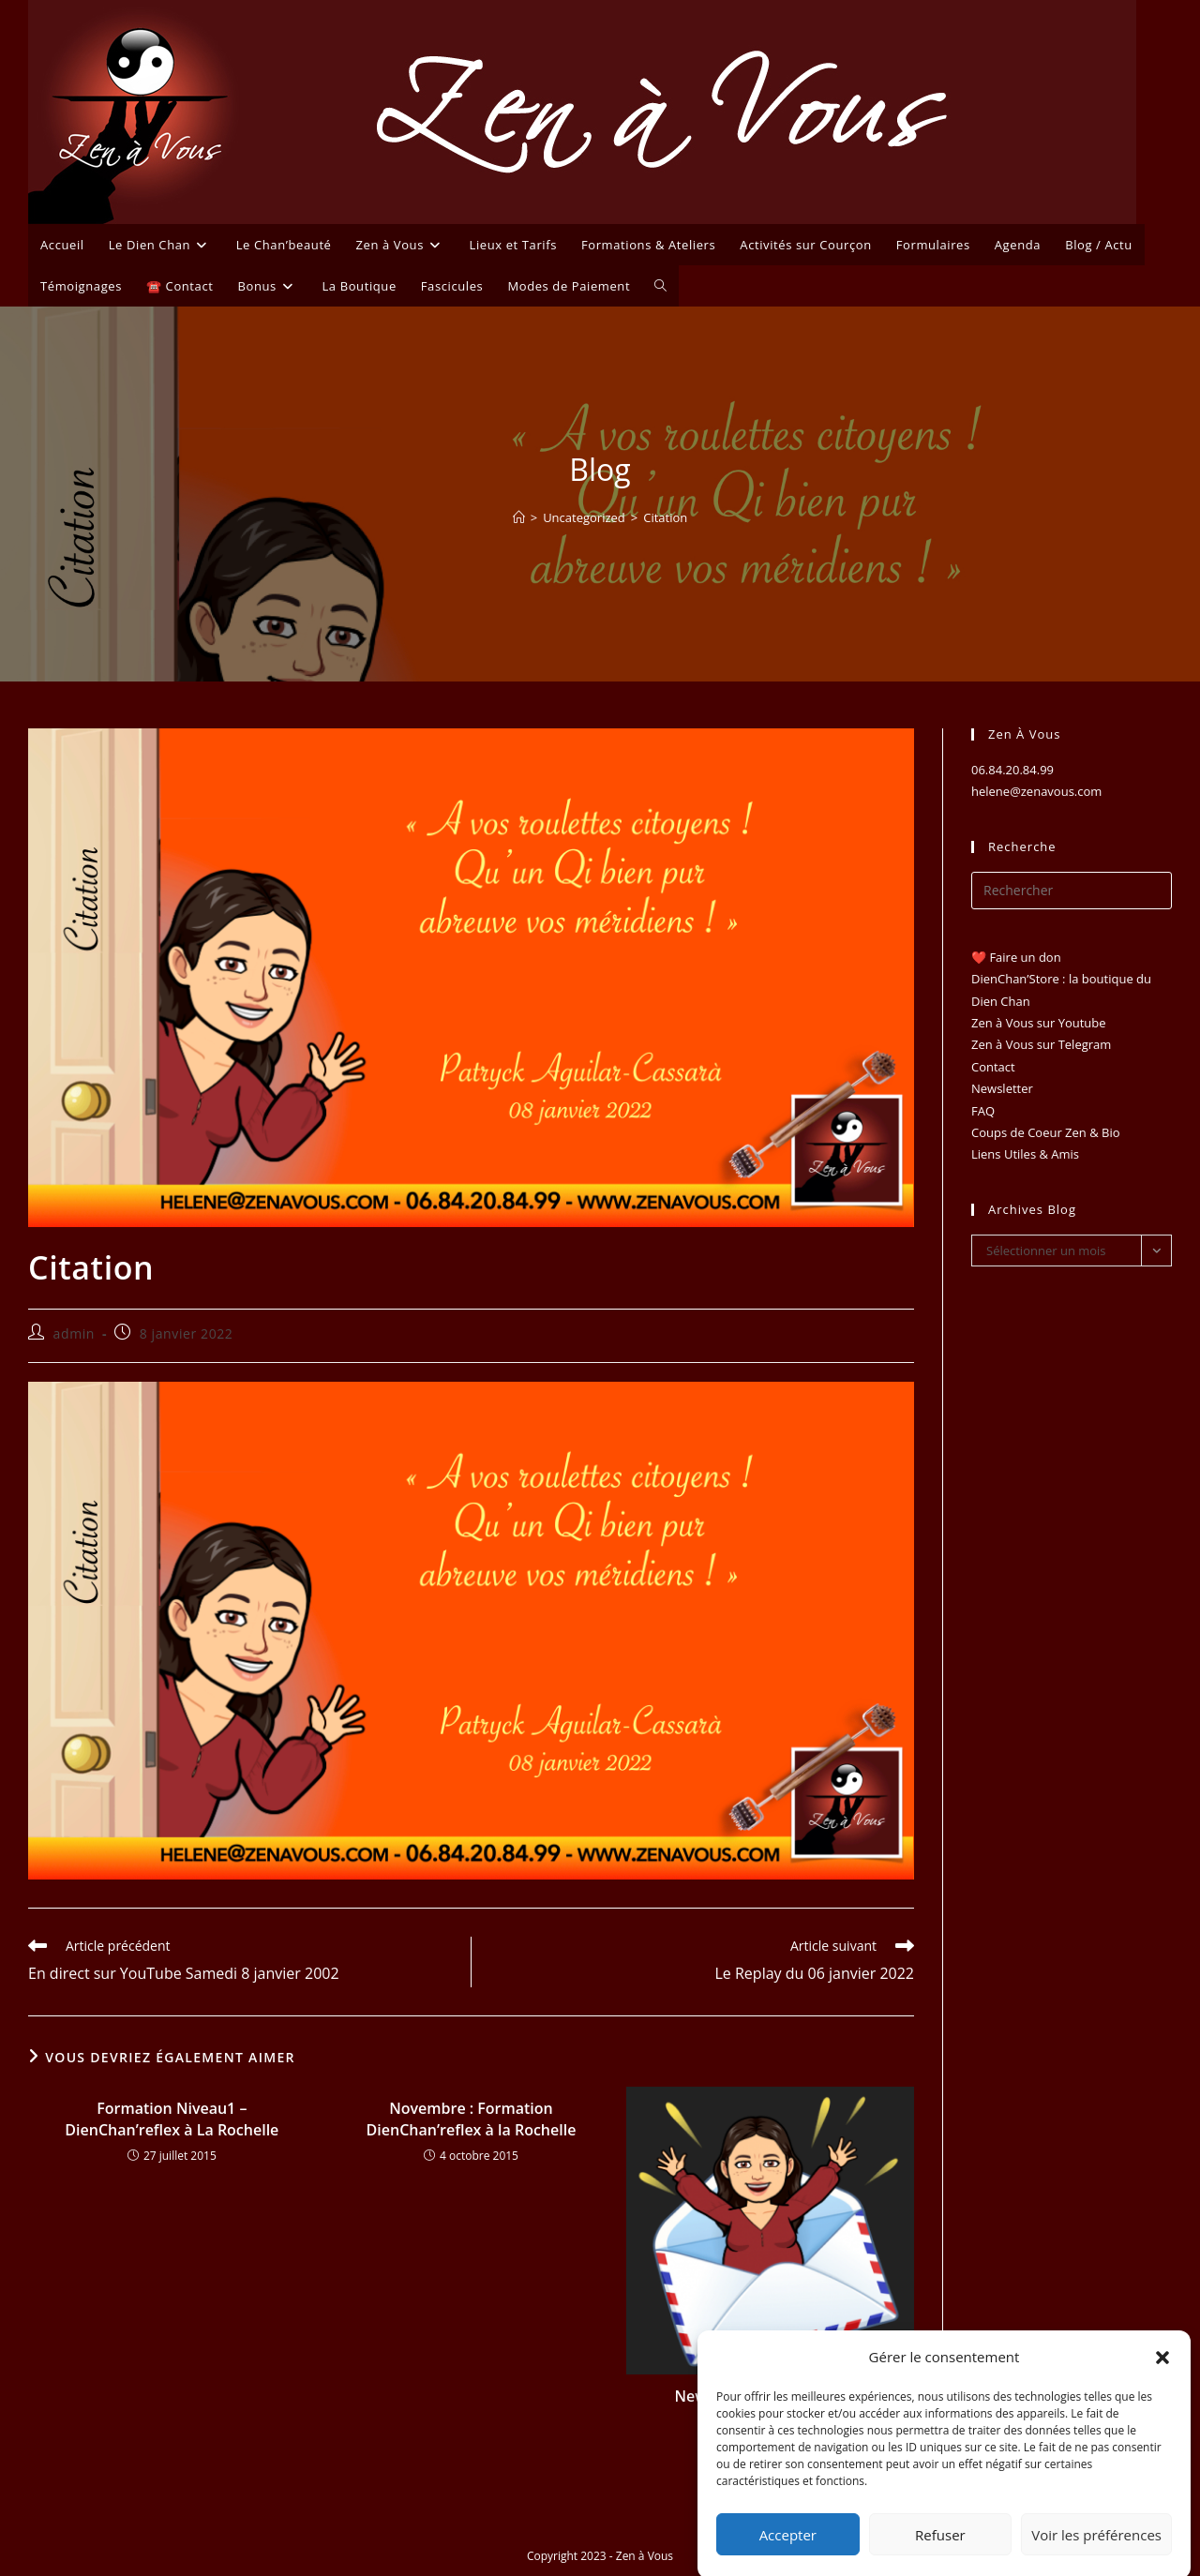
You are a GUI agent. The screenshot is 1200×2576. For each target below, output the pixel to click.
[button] (1162, 2385)
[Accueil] (519, 517)
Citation (665, 517)
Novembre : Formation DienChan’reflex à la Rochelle (472, 2118)
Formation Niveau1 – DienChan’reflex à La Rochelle (171, 2118)
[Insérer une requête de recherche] (1071, 890)
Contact (993, 1066)
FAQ (983, 1110)
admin (74, 1333)
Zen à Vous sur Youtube (1038, 1022)
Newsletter (1002, 1088)
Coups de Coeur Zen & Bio (1045, 1132)
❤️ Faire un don (1016, 957)
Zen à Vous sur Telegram (1041, 1044)
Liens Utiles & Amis (1025, 1154)
